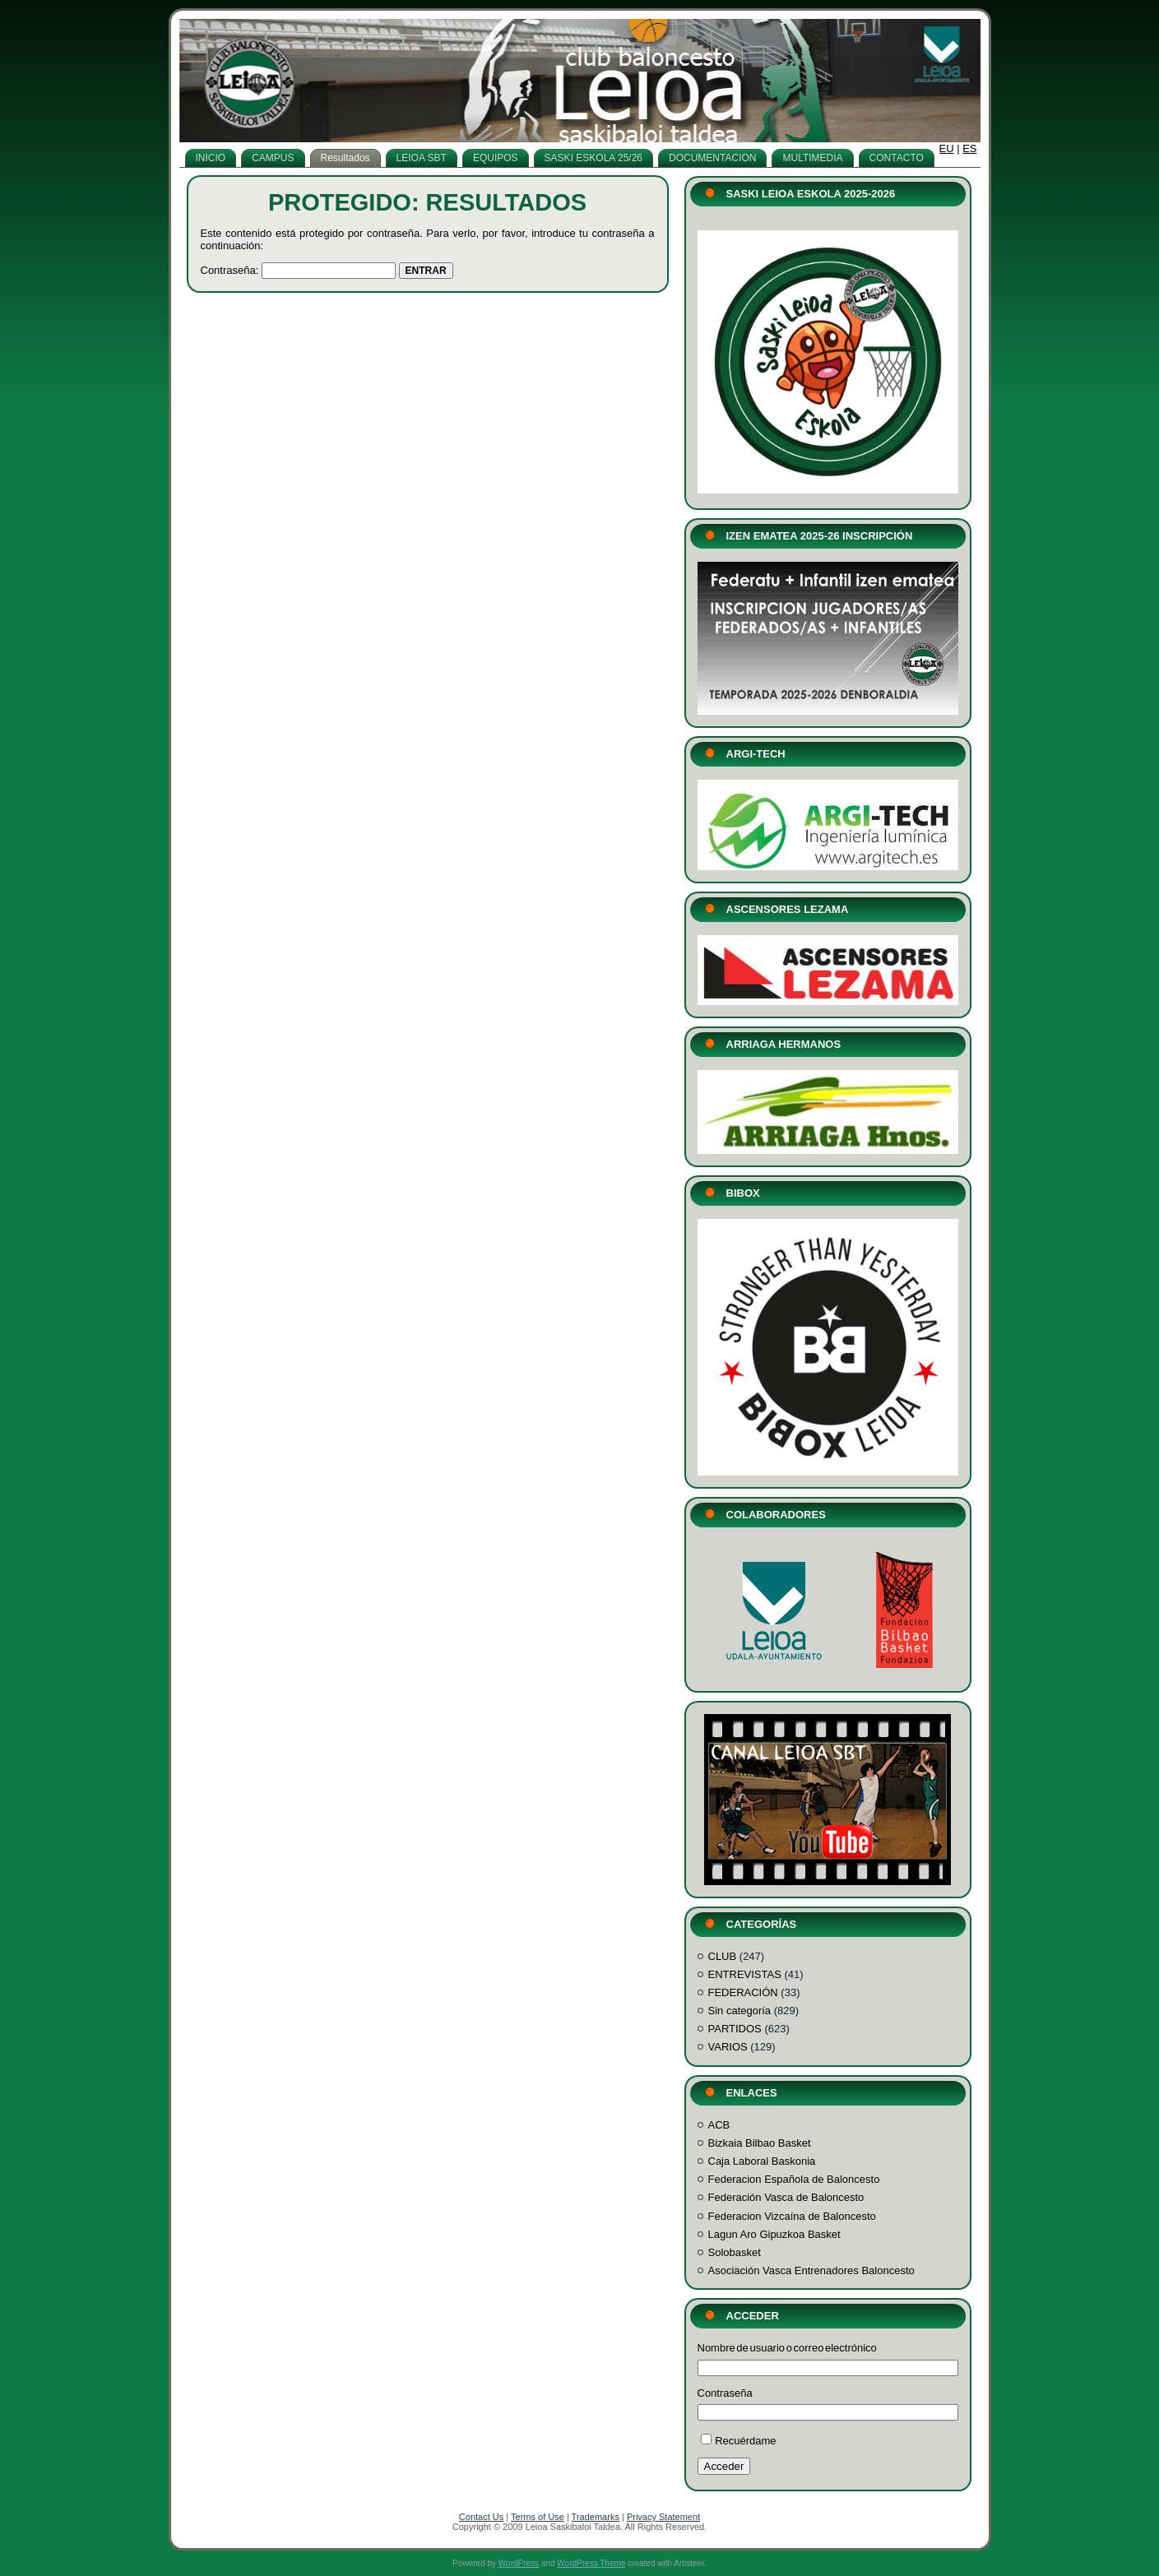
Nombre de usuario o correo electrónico (787, 2348)
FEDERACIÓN (743, 1992)
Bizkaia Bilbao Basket (759, 2143)
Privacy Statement (663, 2517)
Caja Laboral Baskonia (762, 2161)
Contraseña (725, 2393)
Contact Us (481, 2517)
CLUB (722, 1956)
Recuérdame (745, 2441)
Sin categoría (740, 2010)
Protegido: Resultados (427, 202)
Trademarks (595, 2517)
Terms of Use (537, 2517)
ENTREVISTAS (744, 1974)
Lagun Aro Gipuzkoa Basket (774, 2234)
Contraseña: (298, 270)
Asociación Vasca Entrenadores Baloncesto (811, 2270)
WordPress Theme (591, 2563)
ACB (719, 2125)
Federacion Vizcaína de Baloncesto (792, 2216)
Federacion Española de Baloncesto (794, 2179)
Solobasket (734, 2252)
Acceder (724, 2466)
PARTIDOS (735, 2028)
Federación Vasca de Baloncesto (786, 2197)
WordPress (518, 2563)
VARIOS (728, 2047)
